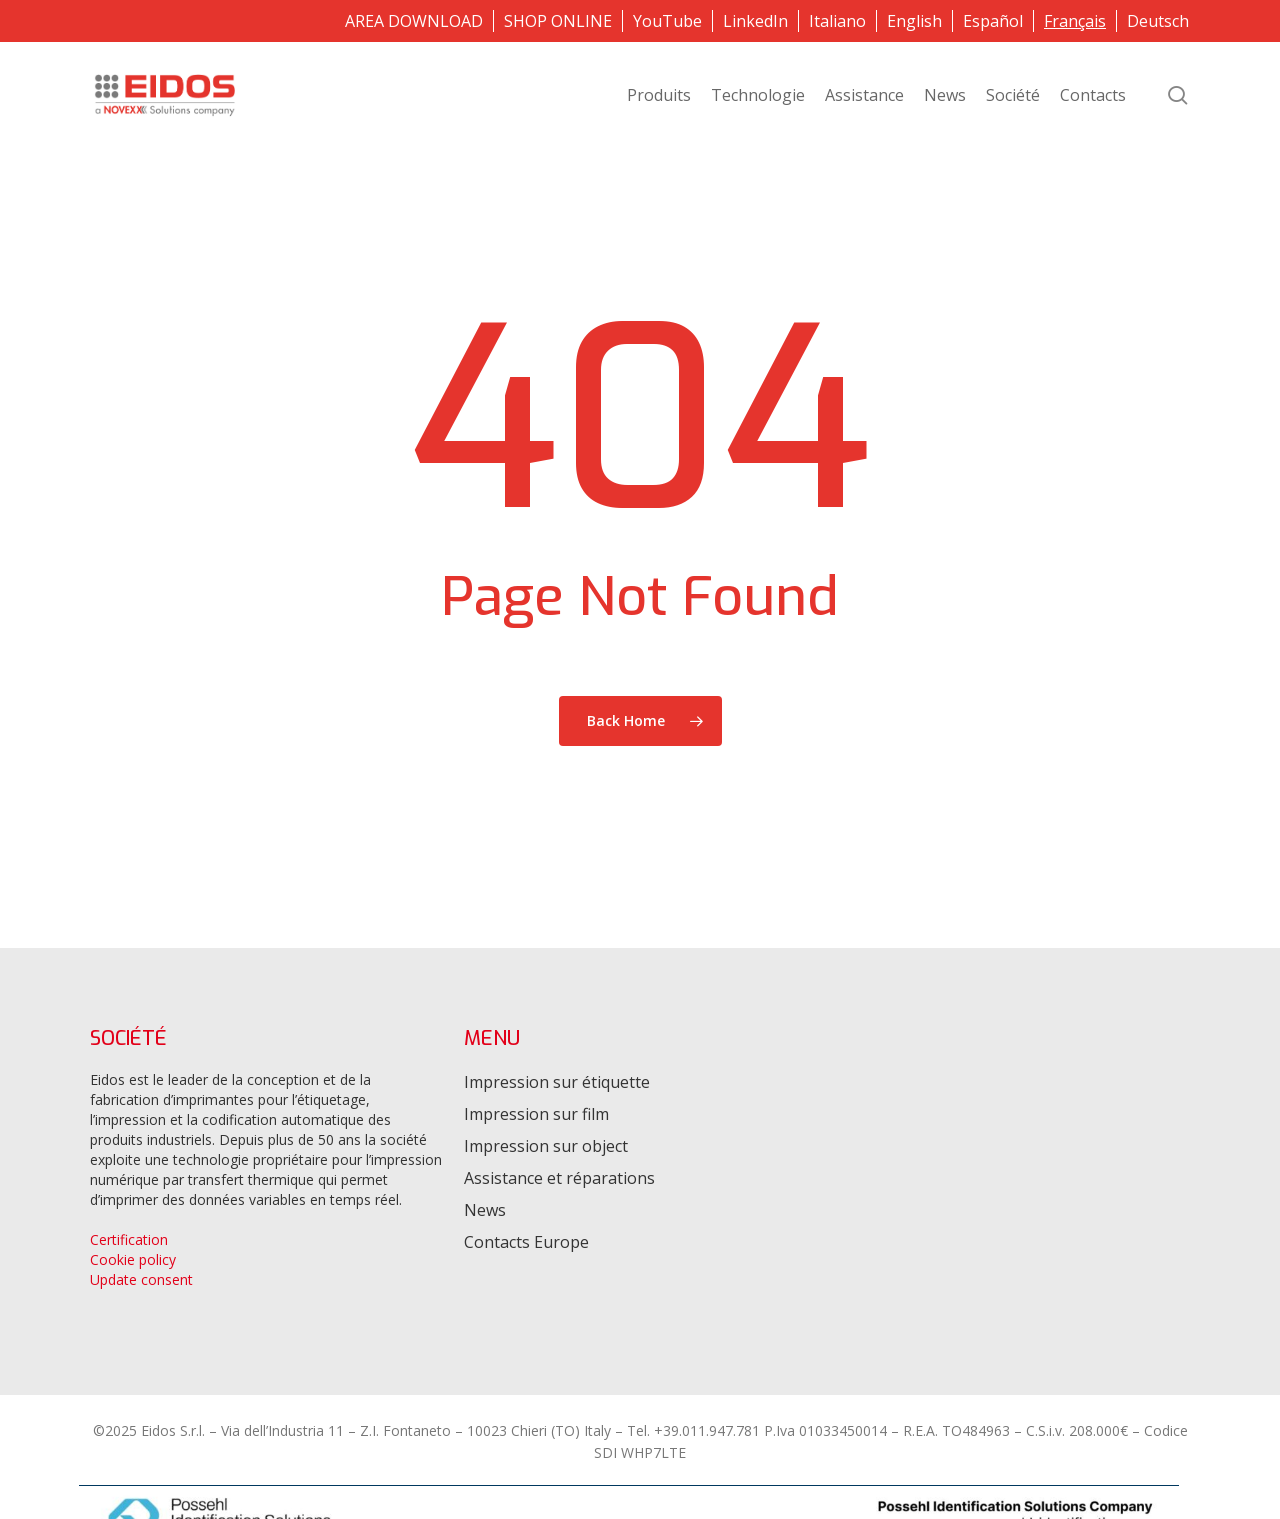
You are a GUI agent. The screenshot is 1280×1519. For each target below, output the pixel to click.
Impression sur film (536, 1114)
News (485, 1210)
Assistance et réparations (559, 1178)
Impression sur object (546, 1146)
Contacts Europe (526, 1242)
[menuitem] (837, 21)
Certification (129, 1239)
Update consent (141, 1279)
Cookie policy (133, 1259)
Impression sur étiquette (557, 1082)
